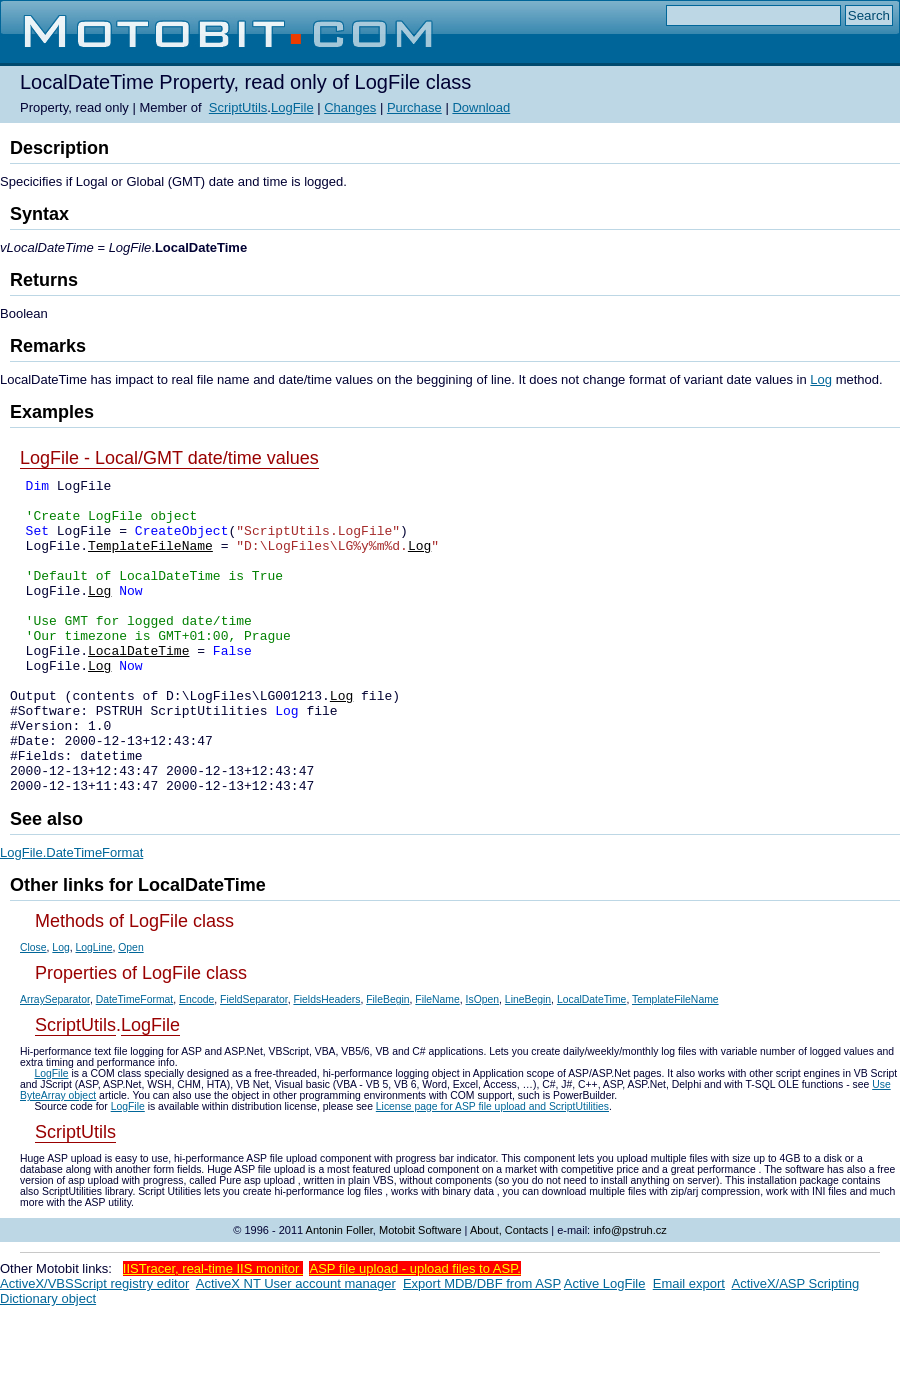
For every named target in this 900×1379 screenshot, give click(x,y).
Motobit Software (420, 1293)
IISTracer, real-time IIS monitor (213, 1331)
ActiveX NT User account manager (296, 1346)
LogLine (93, 1010)
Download (481, 107)
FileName (437, 1062)
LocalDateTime (138, 686)
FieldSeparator (254, 1062)
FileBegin (387, 1062)
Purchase (414, 107)
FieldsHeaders (326, 1062)
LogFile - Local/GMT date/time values (169, 458)
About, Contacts (509, 1293)
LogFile (292, 107)
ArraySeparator (55, 1062)
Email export (689, 1346)
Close (33, 1010)
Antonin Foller (339, 1293)
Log (821, 379)
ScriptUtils (238, 107)
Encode (196, 1062)
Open (130, 1010)
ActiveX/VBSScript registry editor (94, 1346)
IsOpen (483, 1062)
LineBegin (528, 1062)
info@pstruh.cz (630, 1293)
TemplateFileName (150, 560)
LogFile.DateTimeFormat (71, 915)
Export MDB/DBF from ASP (482, 1346)
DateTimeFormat (135, 1062)
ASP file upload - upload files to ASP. (414, 1331)
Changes (350, 107)
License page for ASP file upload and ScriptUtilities (492, 1169)
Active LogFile (605, 1346)
